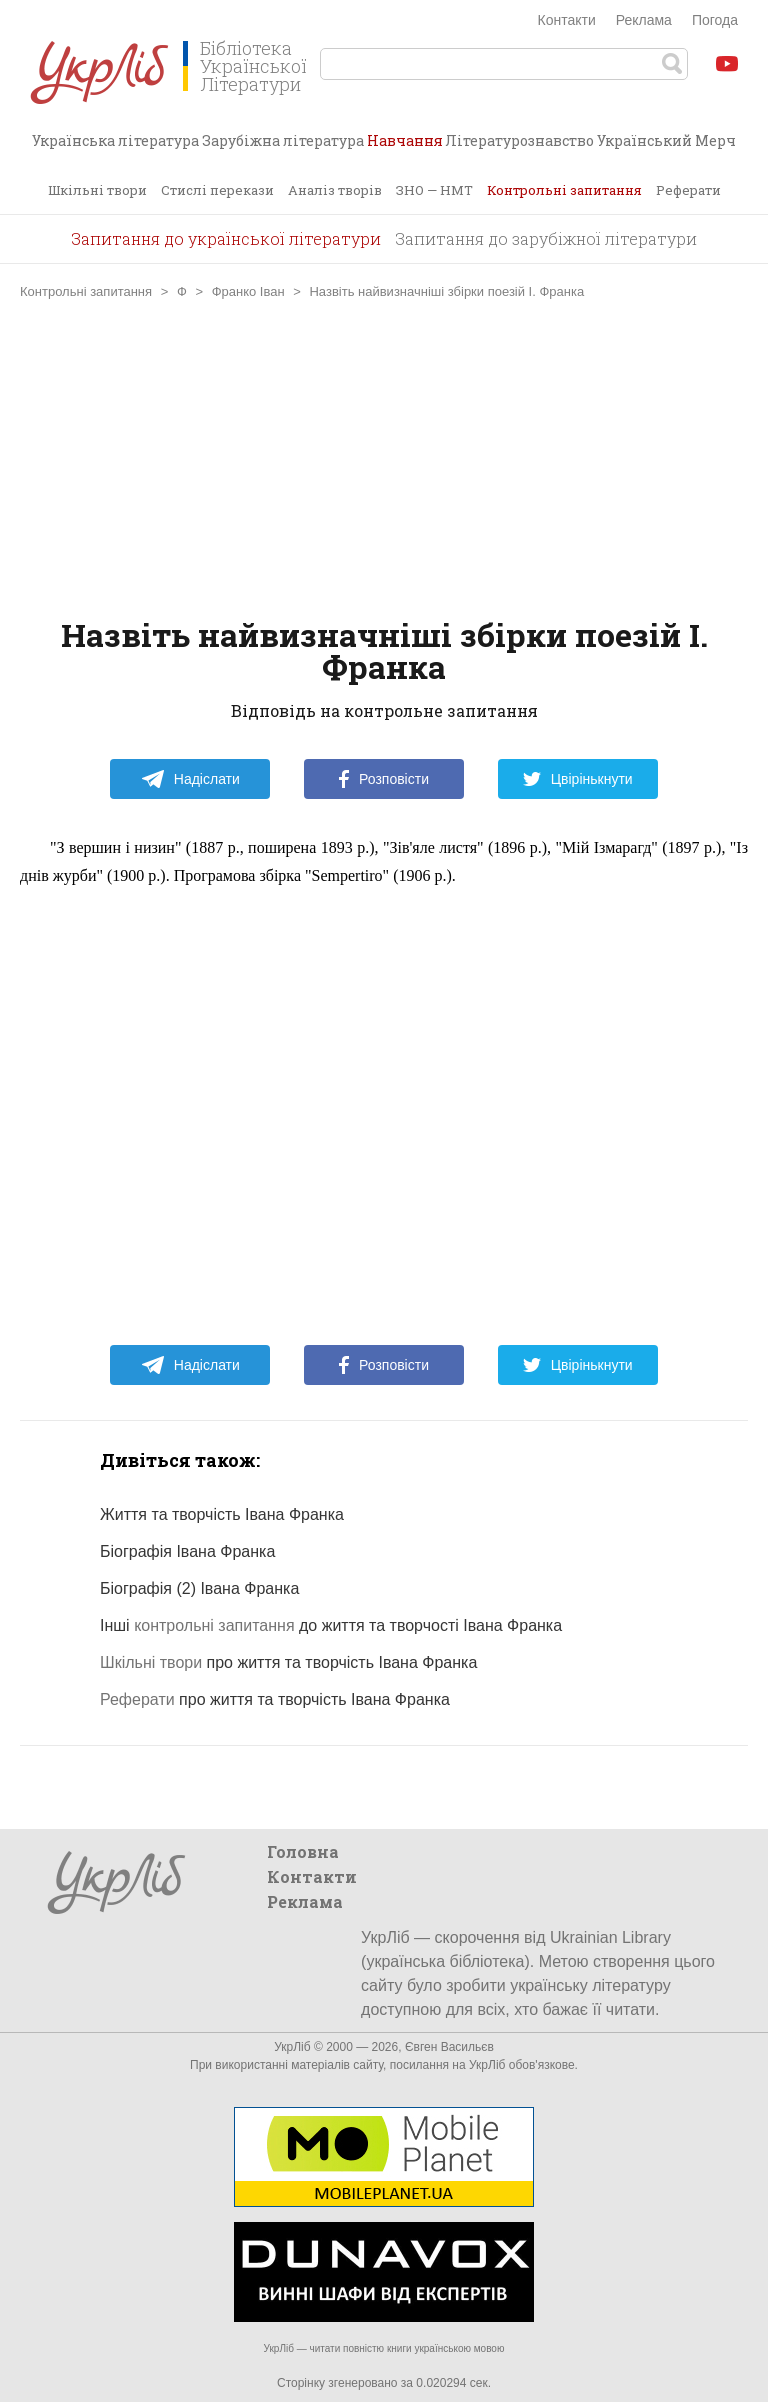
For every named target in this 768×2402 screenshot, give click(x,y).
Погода (715, 20)
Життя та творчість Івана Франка (222, 1514)
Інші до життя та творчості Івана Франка (331, 1625)
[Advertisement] (384, 459)
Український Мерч (666, 140)
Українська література (115, 140)
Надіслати (190, 779)
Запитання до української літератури (226, 238)
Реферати (688, 190)
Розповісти (384, 779)
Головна (303, 1851)
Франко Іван (248, 291)
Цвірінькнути (578, 779)
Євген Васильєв (449, 2047)
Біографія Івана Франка (187, 1551)
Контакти (567, 20)
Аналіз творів (335, 190)
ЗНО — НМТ (434, 190)
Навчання (405, 148)
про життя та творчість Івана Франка (288, 1662)
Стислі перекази (217, 190)
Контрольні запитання (564, 190)
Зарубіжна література (283, 140)
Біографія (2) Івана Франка (199, 1588)
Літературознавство (519, 140)
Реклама (644, 20)
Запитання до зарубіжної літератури (546, 238)
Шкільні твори (97, 190)
